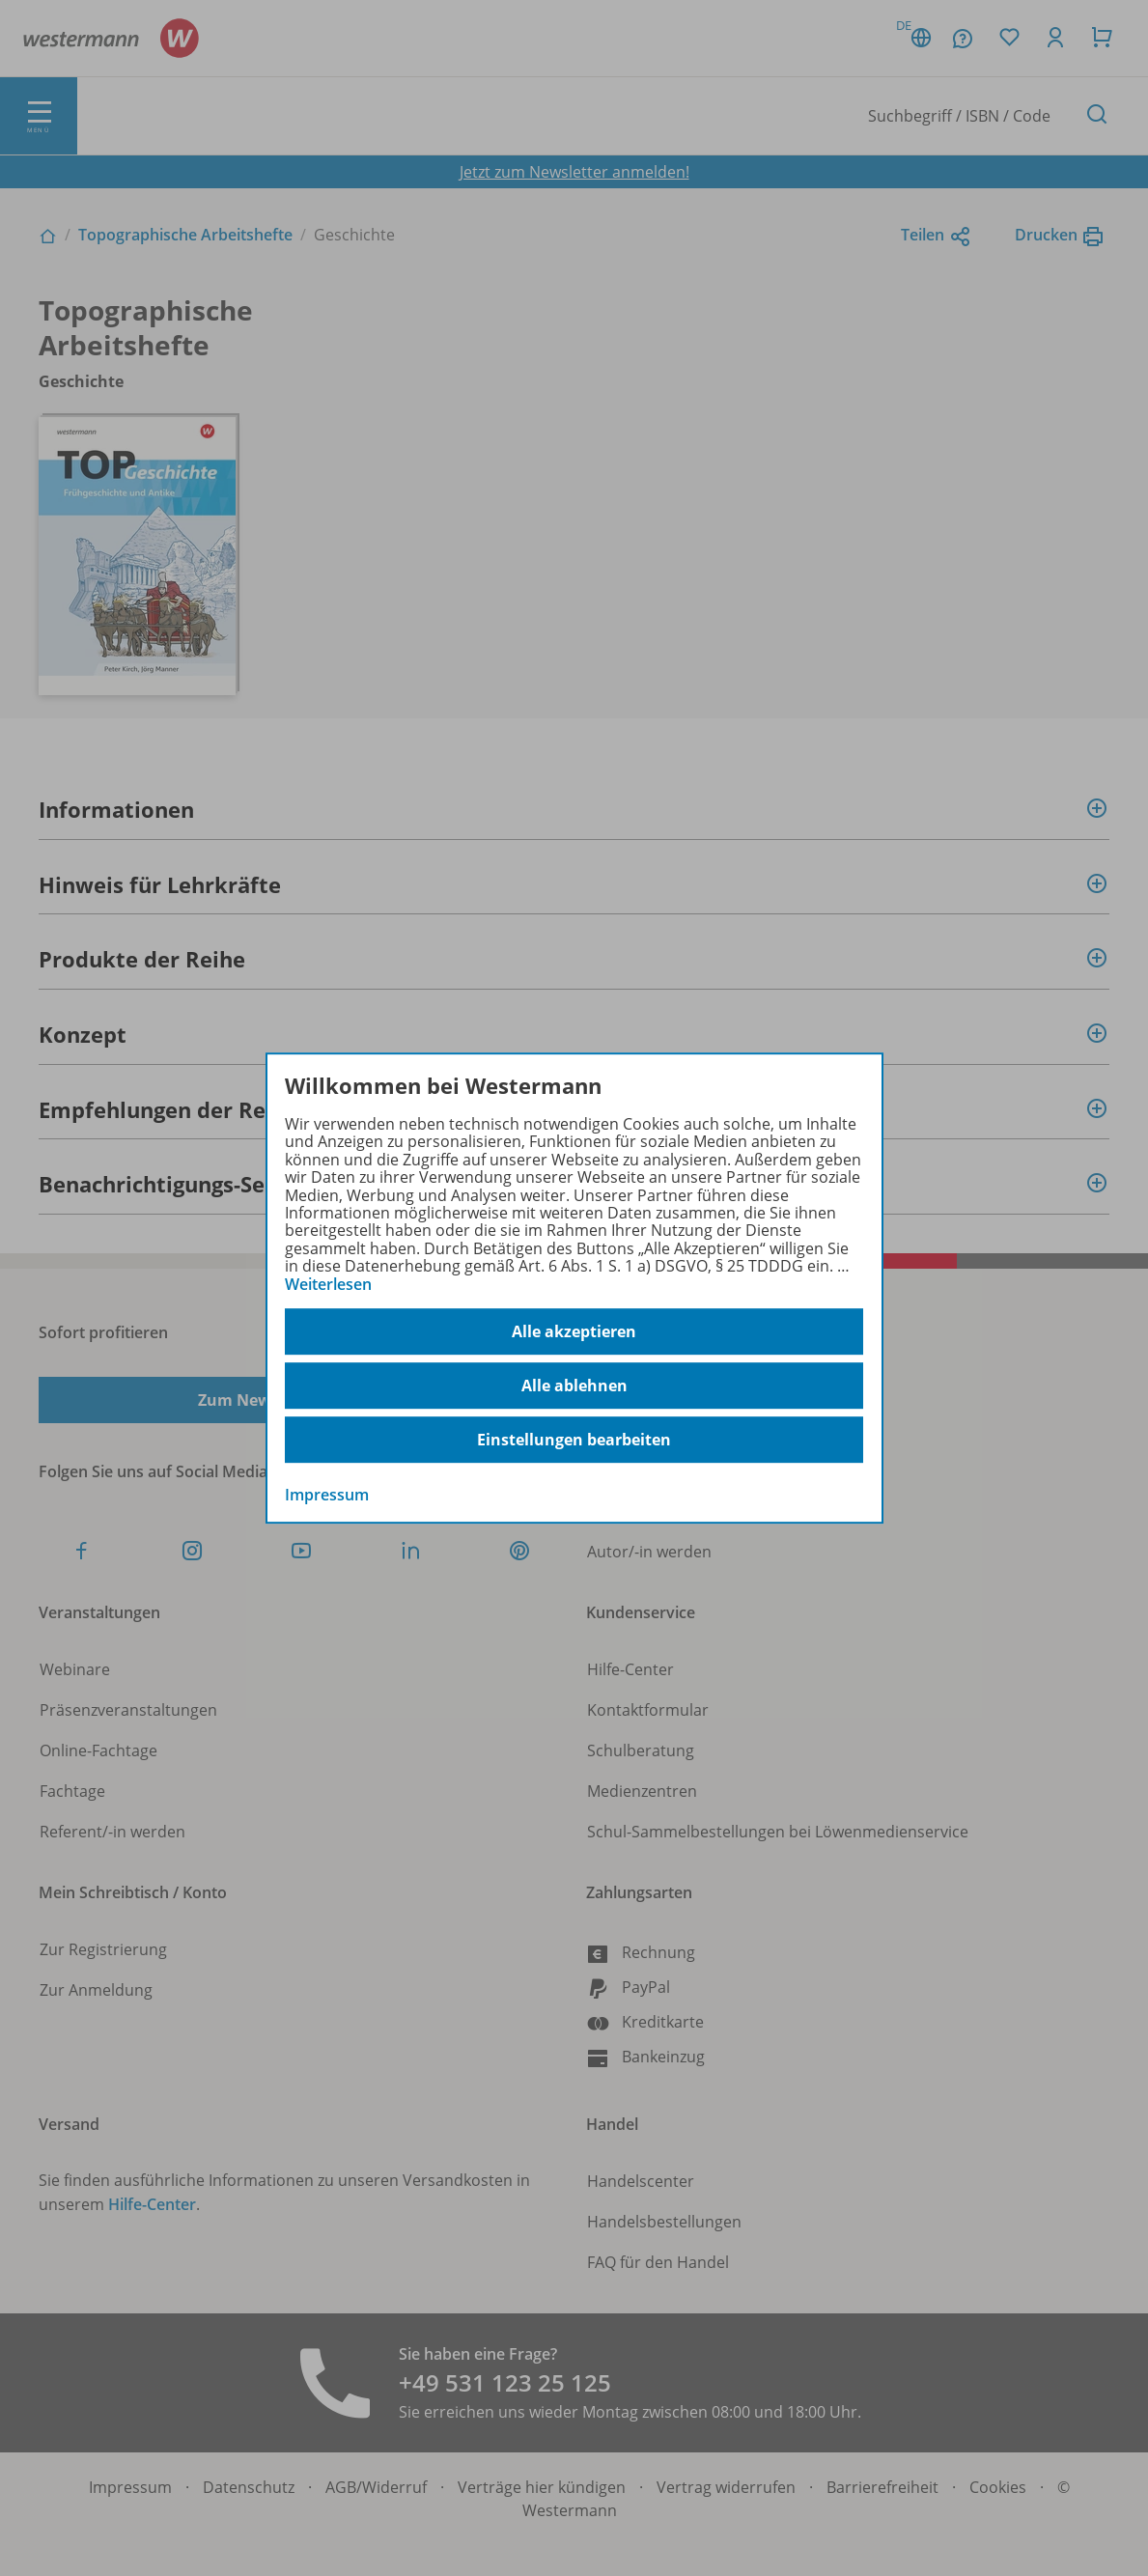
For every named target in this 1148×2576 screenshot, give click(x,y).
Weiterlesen (328, 1284)
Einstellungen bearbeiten (574, 1439)
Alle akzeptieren (574, 1331)
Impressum (327, 1494)
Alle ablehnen (574, 1385)
